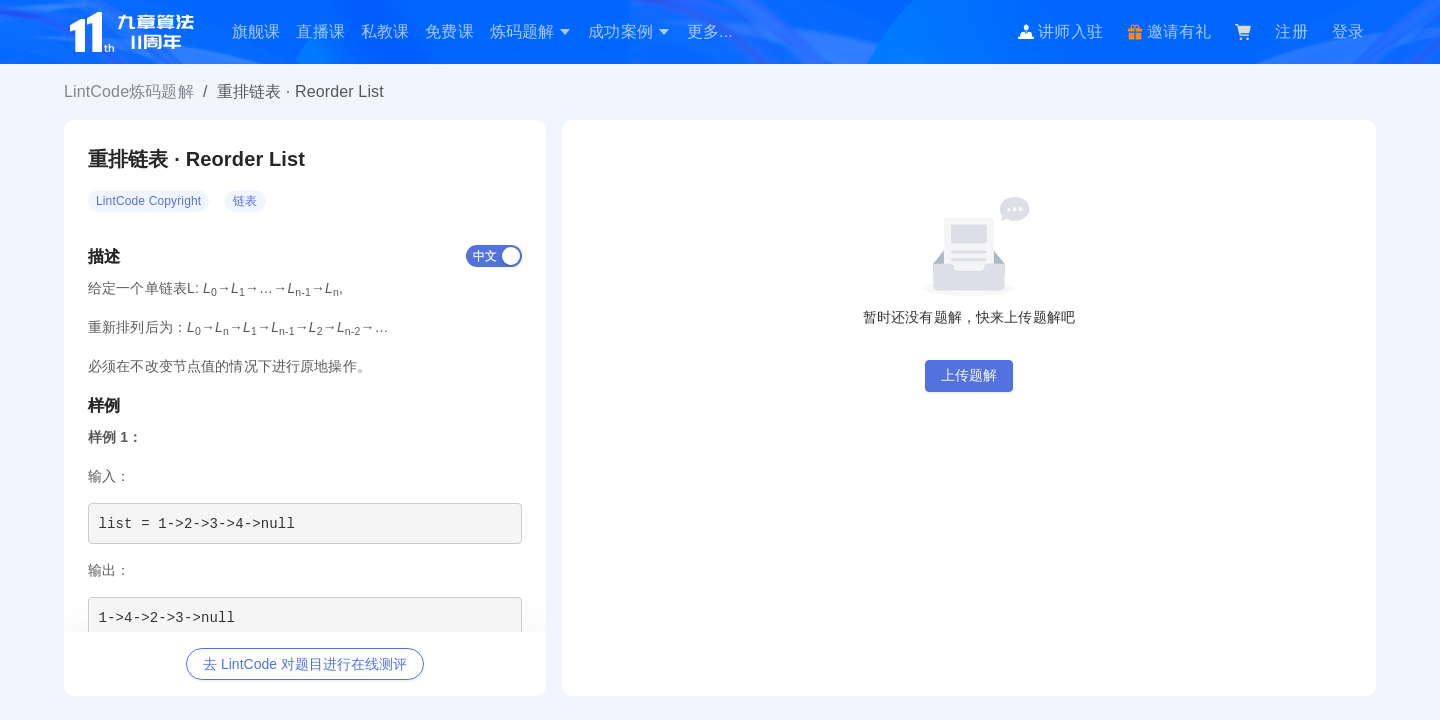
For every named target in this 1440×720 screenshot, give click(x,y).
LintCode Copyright (148, 201)
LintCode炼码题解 (129, 91)
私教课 (385, 31)
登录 (1348, 31)
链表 (245, 201)
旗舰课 (256, 31)
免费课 (449, 31)
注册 (1291, 31)
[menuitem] (256, 32)
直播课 (320, 31)
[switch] (494, 256)
